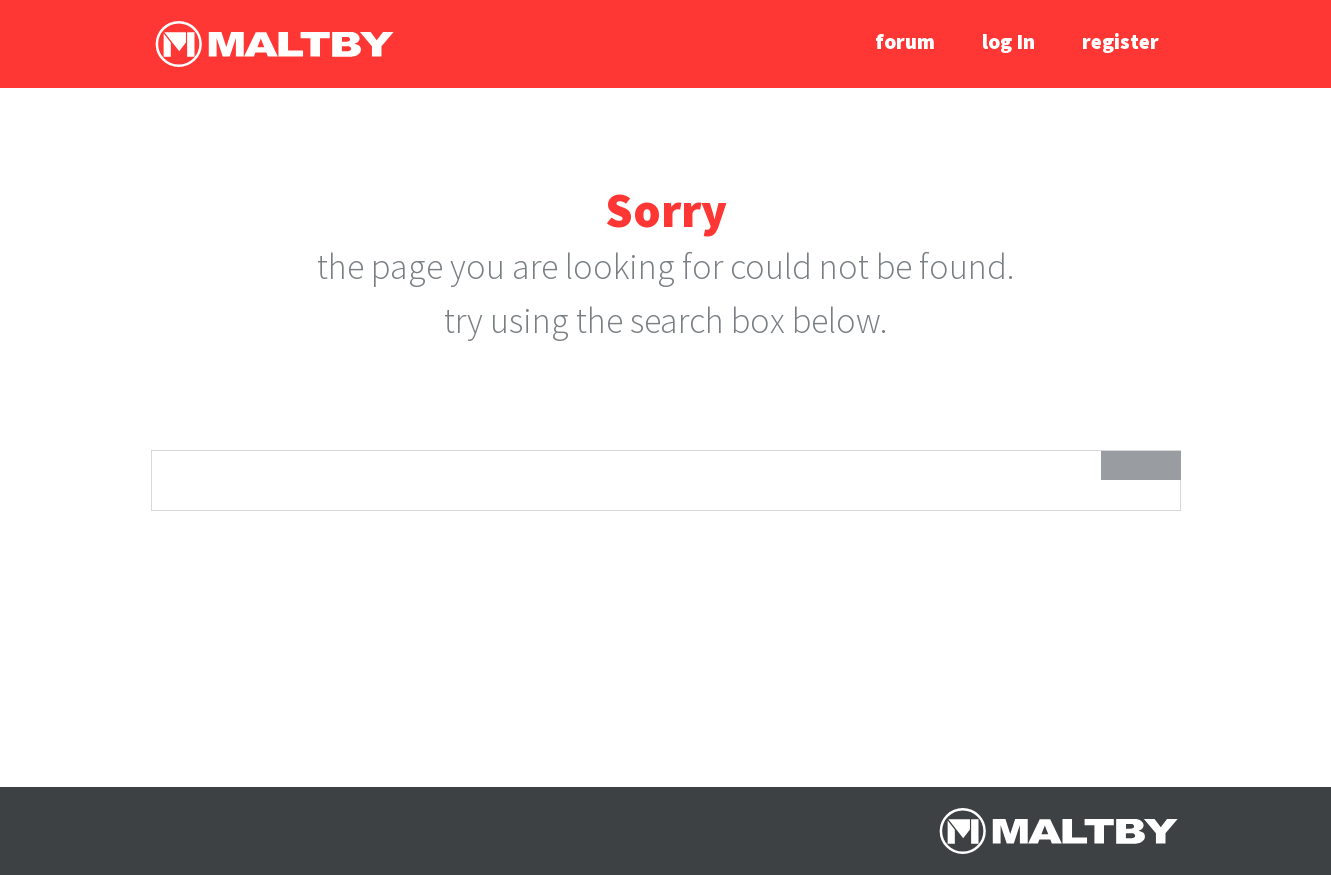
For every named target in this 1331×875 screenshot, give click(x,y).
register (1120, 41)
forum (905, 41)
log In (1008, 41)
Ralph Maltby (274, 44)
